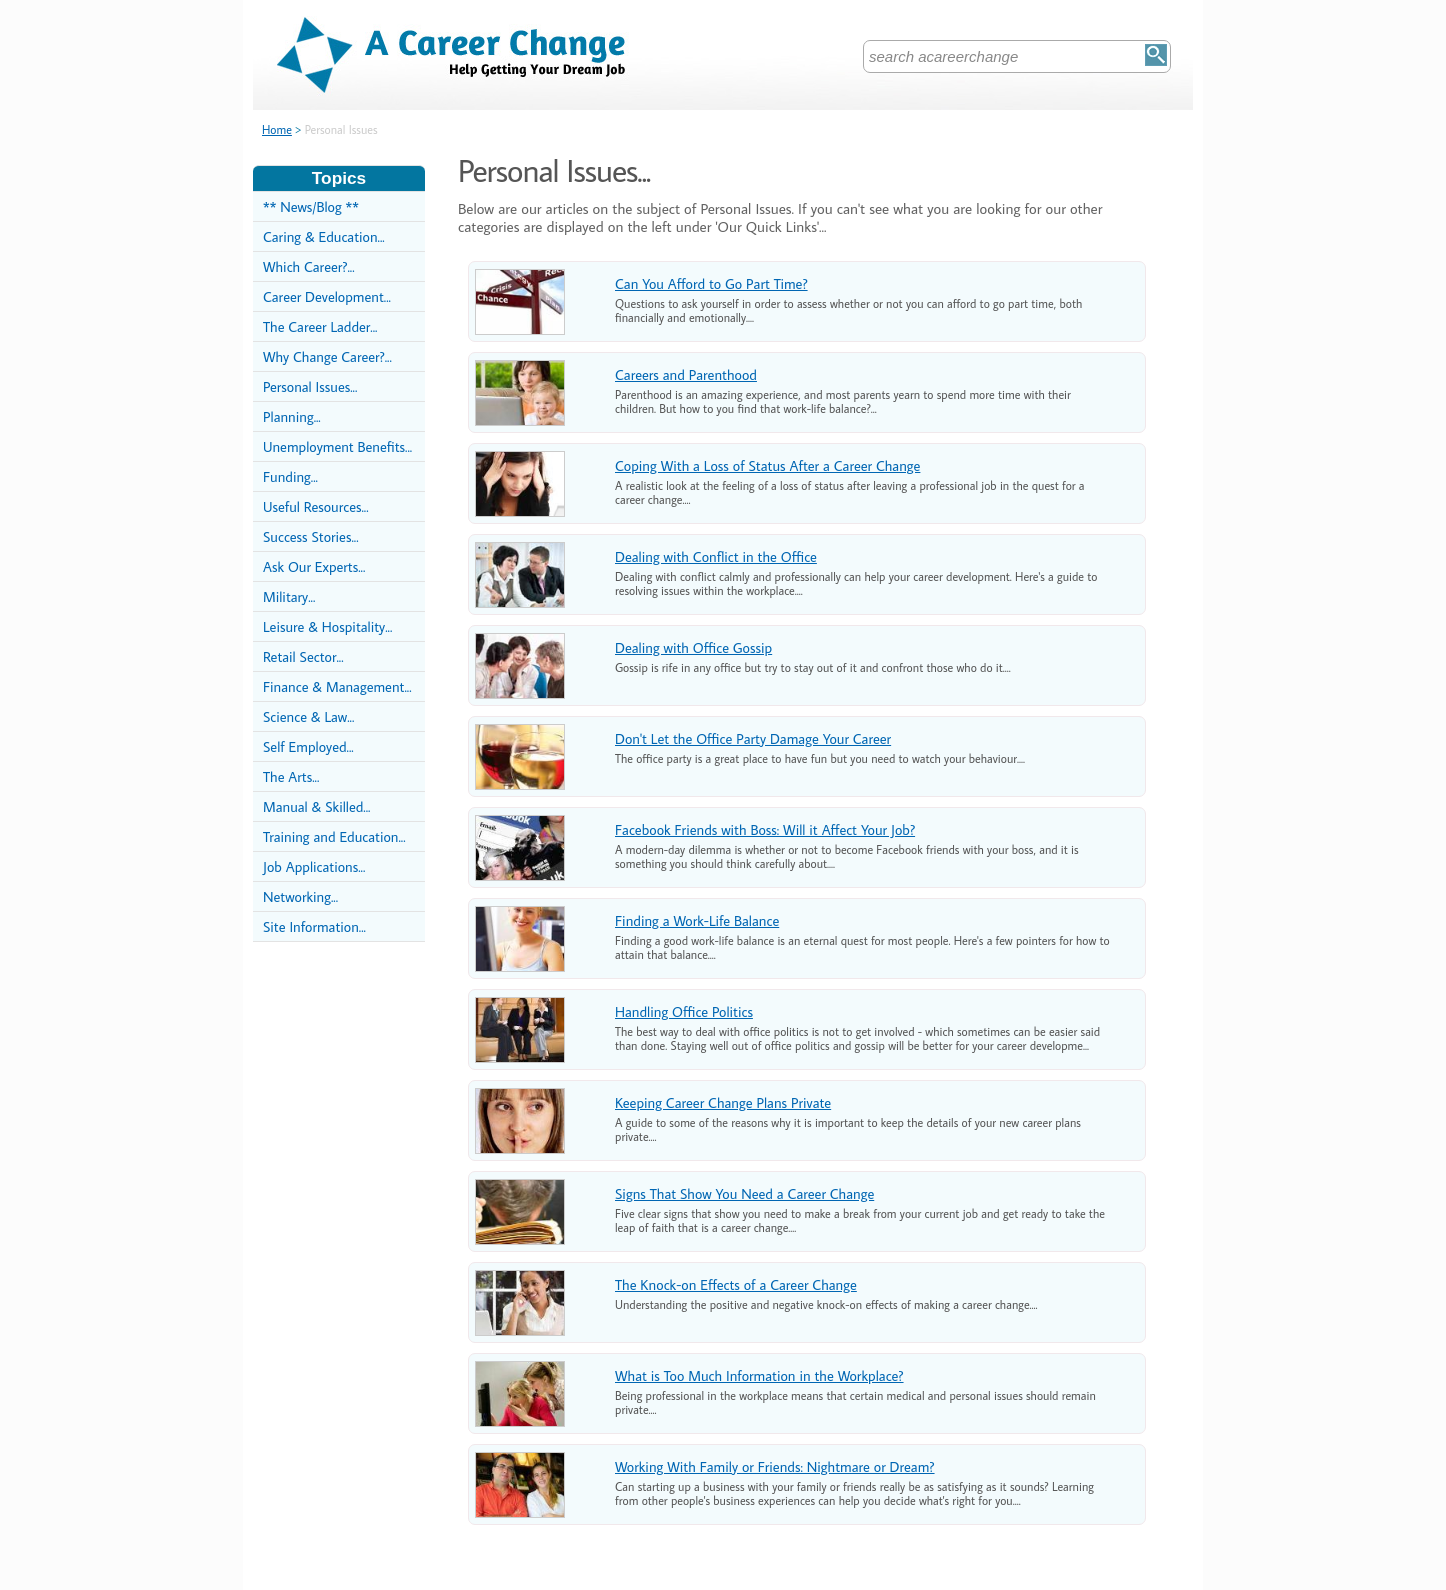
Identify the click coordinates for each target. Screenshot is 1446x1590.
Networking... (300, 896)
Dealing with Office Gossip (693, 647)
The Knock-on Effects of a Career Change (736, 1284)
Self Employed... (308, 746)
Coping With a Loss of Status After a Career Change (767, 465)
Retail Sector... (303, 656)
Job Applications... (314, 866)
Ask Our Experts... (314, 566)
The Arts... (291, 776)
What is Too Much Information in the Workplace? (759, 1375)
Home (277, 129)
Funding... (290, 476)
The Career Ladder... (320, 326)
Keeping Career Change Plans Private (723, 1102)
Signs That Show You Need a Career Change (744, 1193)
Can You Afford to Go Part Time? (711, 283)
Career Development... (327, 296)
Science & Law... (308, 716)
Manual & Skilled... (316, 806)
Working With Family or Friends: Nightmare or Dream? (775, 1466)
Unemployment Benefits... (337, 446)
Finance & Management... (337, 686)
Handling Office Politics (684, 1011)
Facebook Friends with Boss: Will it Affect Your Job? (765, 829)
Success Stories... (311, 536)
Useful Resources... (316, 506)
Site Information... (314, 926)
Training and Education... (334, 836)
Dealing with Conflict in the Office (716, 556)
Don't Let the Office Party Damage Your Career (753, 738)
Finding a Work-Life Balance (697, 920)
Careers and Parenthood (686, 374)
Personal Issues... (310, 386)
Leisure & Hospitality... (327, 626)
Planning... (292, 416)
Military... (289, 596)
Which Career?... (309, 266)
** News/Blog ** (311, 206)
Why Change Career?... (327, 356)
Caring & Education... (324, 236)
